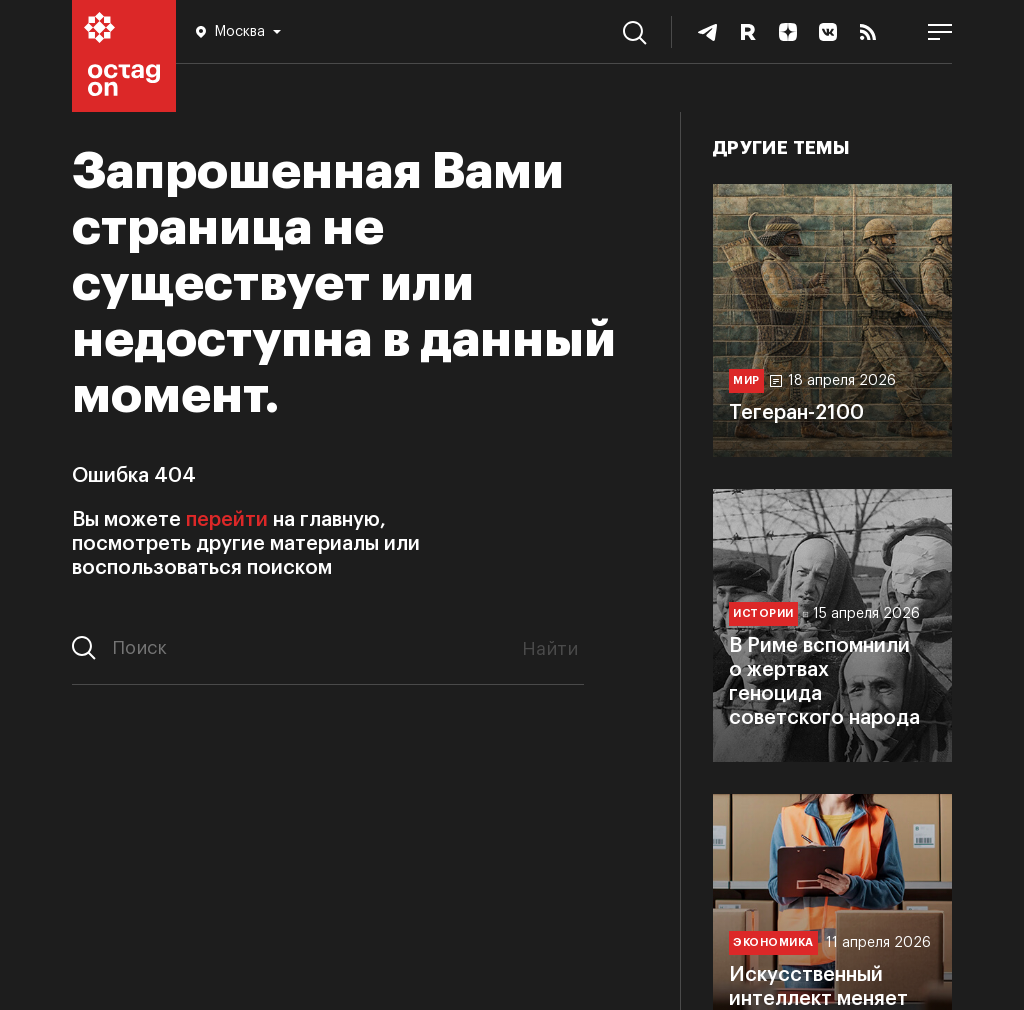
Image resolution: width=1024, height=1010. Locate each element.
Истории (763, 613)
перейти (227, 520)
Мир (746, 380)
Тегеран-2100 (796, 413)
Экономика (773, 942)
